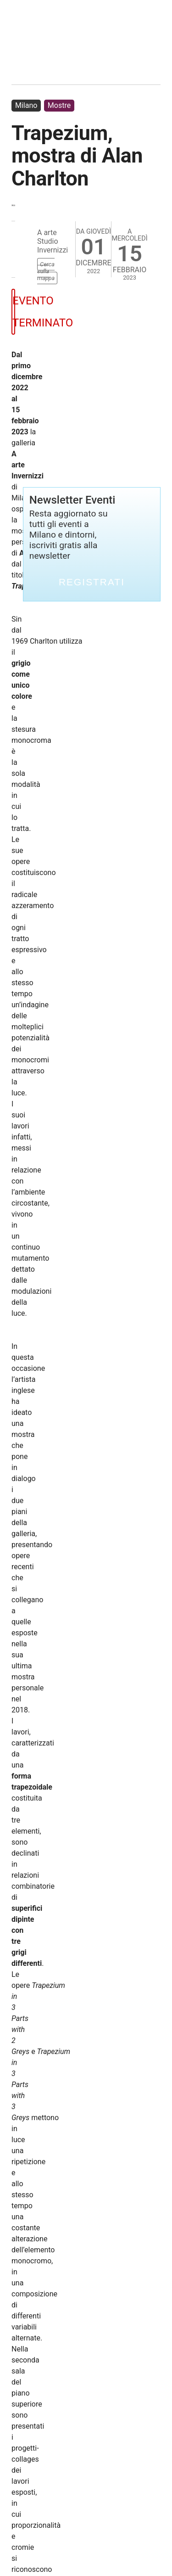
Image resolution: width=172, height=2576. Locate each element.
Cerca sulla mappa (46, 271)
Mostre (59, 105)
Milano (26, 105)
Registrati (92, 582)
